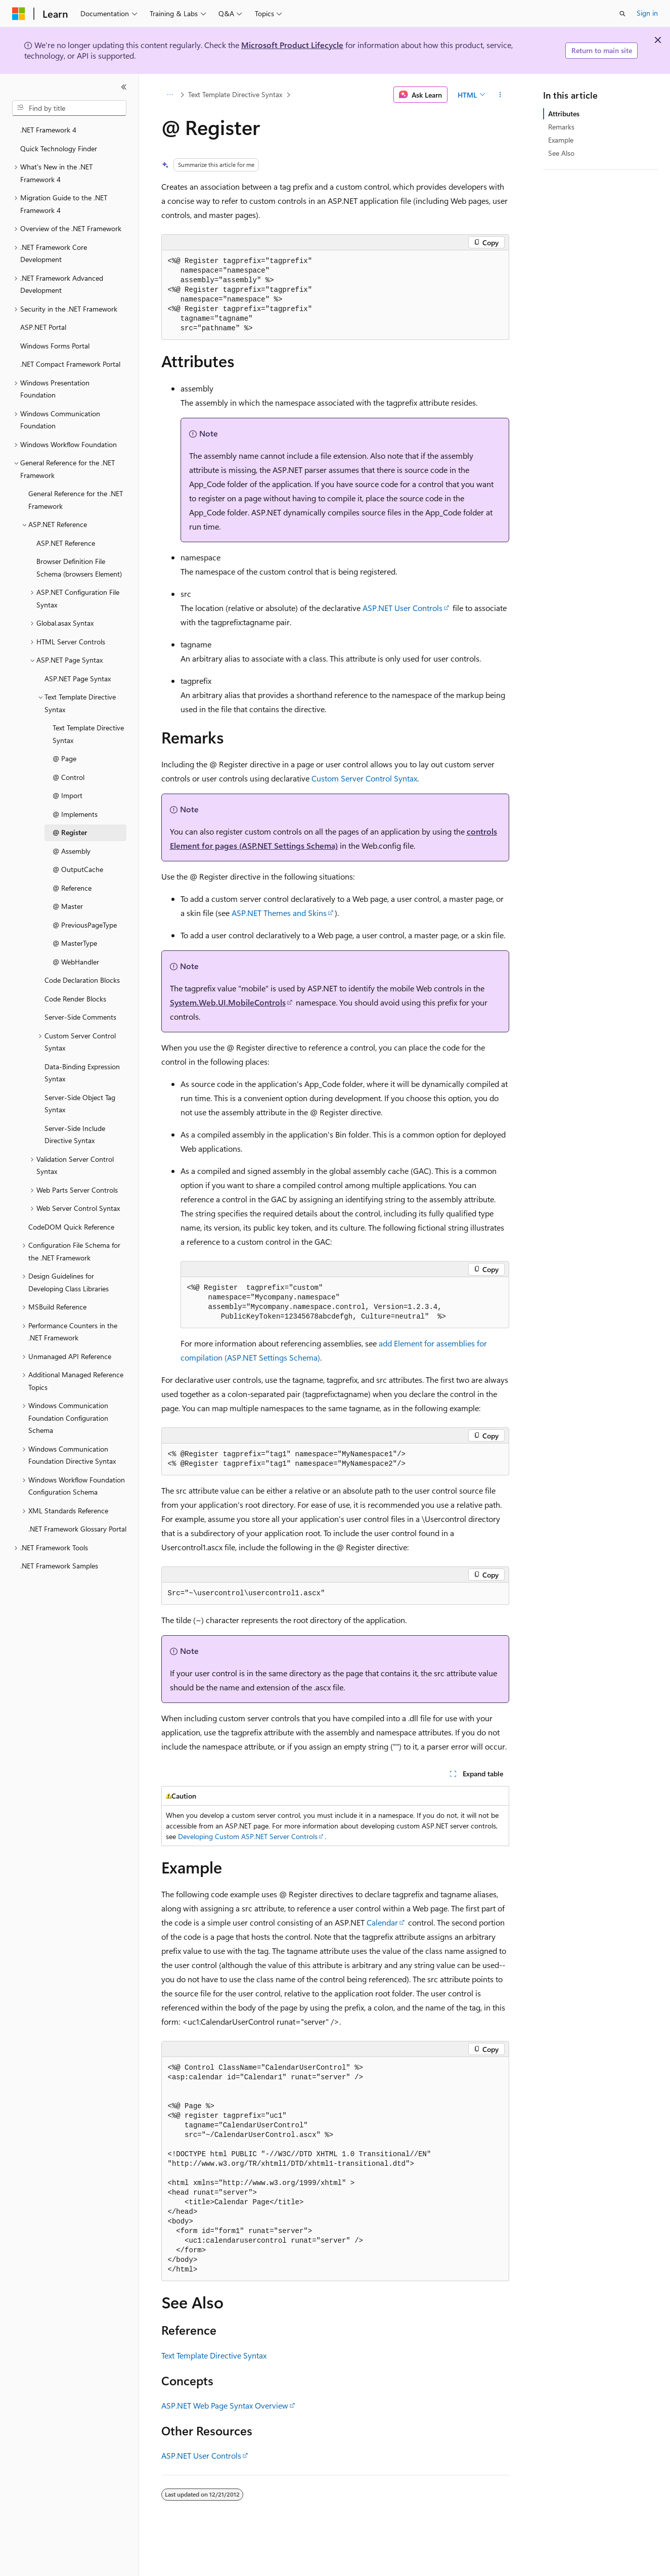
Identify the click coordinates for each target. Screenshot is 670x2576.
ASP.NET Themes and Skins (279, 912)
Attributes (563, 113)
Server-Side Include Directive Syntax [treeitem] (74, 1134)
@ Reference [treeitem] (72, 888)
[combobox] (69, 108)
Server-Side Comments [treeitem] (80, 1017)
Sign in (647, 13)
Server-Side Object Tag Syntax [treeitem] (79, 1104)
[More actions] (500, 94)
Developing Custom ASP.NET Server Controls (248, 1836)
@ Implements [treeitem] (75, 814)
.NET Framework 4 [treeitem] (48, 130)
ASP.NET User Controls (402, 607)
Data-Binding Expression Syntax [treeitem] (82, 1073)
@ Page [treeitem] (64, 758)
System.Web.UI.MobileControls (228, 1002)
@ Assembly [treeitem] (72, 851)
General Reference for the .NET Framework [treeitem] (75, 500)
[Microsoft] (18, 13)
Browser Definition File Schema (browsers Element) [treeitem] (79, 567)
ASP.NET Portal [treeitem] (43, 327)
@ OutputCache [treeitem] (78, 869)
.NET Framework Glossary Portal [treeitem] (77, 1529)
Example (560, 140)
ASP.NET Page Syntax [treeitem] (77, 678)
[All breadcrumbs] (170, 94)
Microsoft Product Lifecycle (292, 44)
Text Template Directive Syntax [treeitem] (88, 734)
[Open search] (622, 14)
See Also (561, 153)
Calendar (382, 1922)
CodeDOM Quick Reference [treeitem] (71, 1227)
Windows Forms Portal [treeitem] (55, 346)
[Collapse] (124, 87)
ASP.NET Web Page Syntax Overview (224, 2405)
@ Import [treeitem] (67, 795)
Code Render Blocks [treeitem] (75, 998)
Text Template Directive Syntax (235, 94)
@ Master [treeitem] (68, 906)
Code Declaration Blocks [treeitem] (82, 980)
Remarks (561, 127)
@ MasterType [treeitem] (75, 943)
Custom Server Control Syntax (364, 778)
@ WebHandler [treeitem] (76, 962)
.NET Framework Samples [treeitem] (59, 1565)
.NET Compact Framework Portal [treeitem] (70, 364)
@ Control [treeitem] (68, 777)
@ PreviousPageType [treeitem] (85, 925)
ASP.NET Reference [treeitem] (65, 543)
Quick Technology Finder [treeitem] (58, 148)
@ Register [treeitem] (70, 832)
